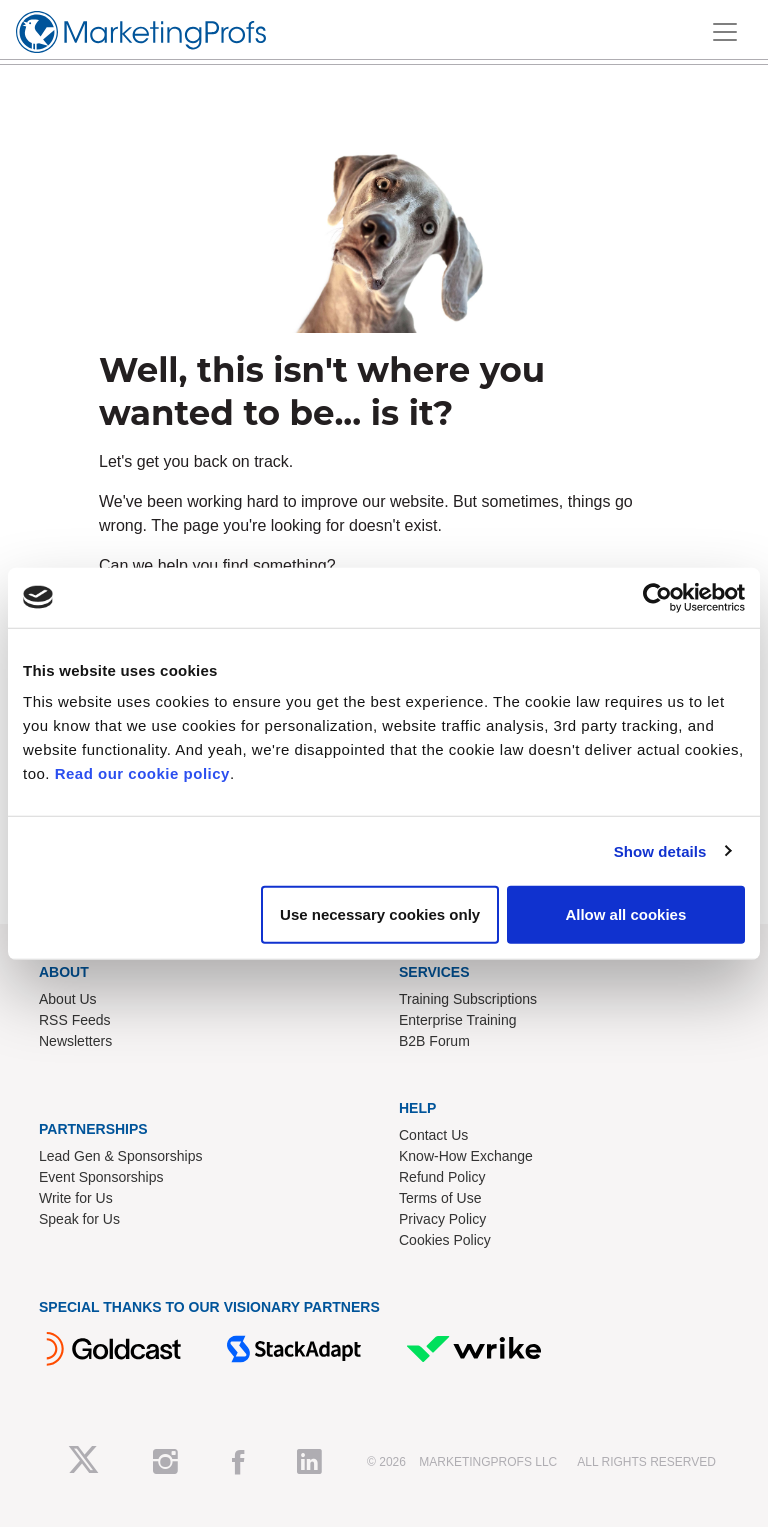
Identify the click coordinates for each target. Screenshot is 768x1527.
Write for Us (76, 1198)
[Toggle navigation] (725, 32)
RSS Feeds (75, 1020)
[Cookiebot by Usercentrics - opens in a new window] (657, 597)
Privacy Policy (442, 1219)
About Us (68, 999)
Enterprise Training (458, 1020)
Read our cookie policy (142, 773)
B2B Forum (434, 1041)
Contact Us (433, 1135)
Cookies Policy (445, 1240)
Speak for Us (79, 1219)
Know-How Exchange (466, 1156)
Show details (660, 850)
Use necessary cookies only (380, 914)
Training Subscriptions (468, 999)
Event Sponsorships (101, 1177)
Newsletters (75, 1041)
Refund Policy (442, 1177)
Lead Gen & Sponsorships (120, 1156)
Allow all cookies (625, 914)
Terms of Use (440, 1198)
